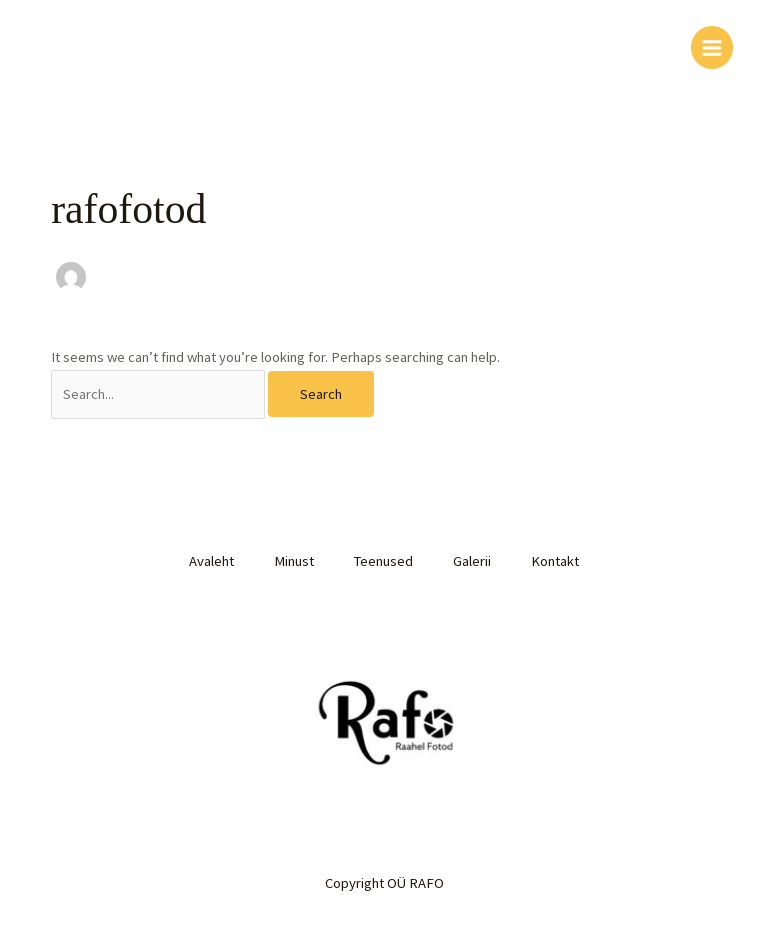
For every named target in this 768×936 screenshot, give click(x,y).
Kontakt (555, 561)
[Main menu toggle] (712, 47)
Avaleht (211, 561)
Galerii (472, 561)
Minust (294, 561)
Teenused (383, 561)
